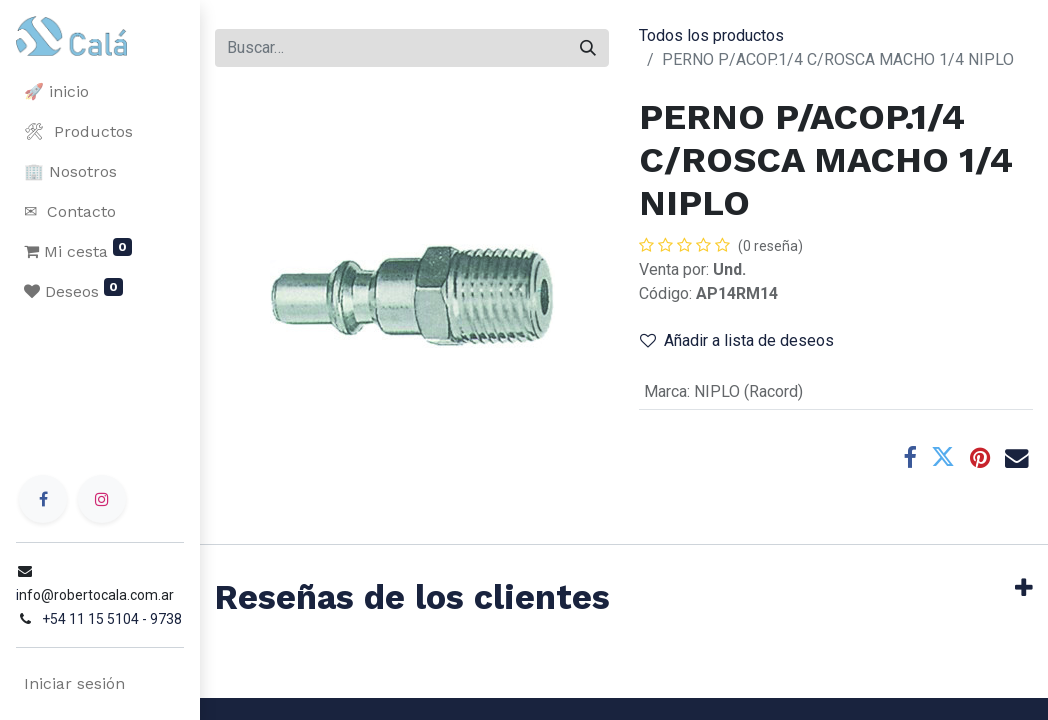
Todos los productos (711, 35)
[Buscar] (588, 48)
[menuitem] (100, 92)
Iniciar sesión (74, 683)
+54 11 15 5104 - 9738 (112, 619)
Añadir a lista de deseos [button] (737, 340)
